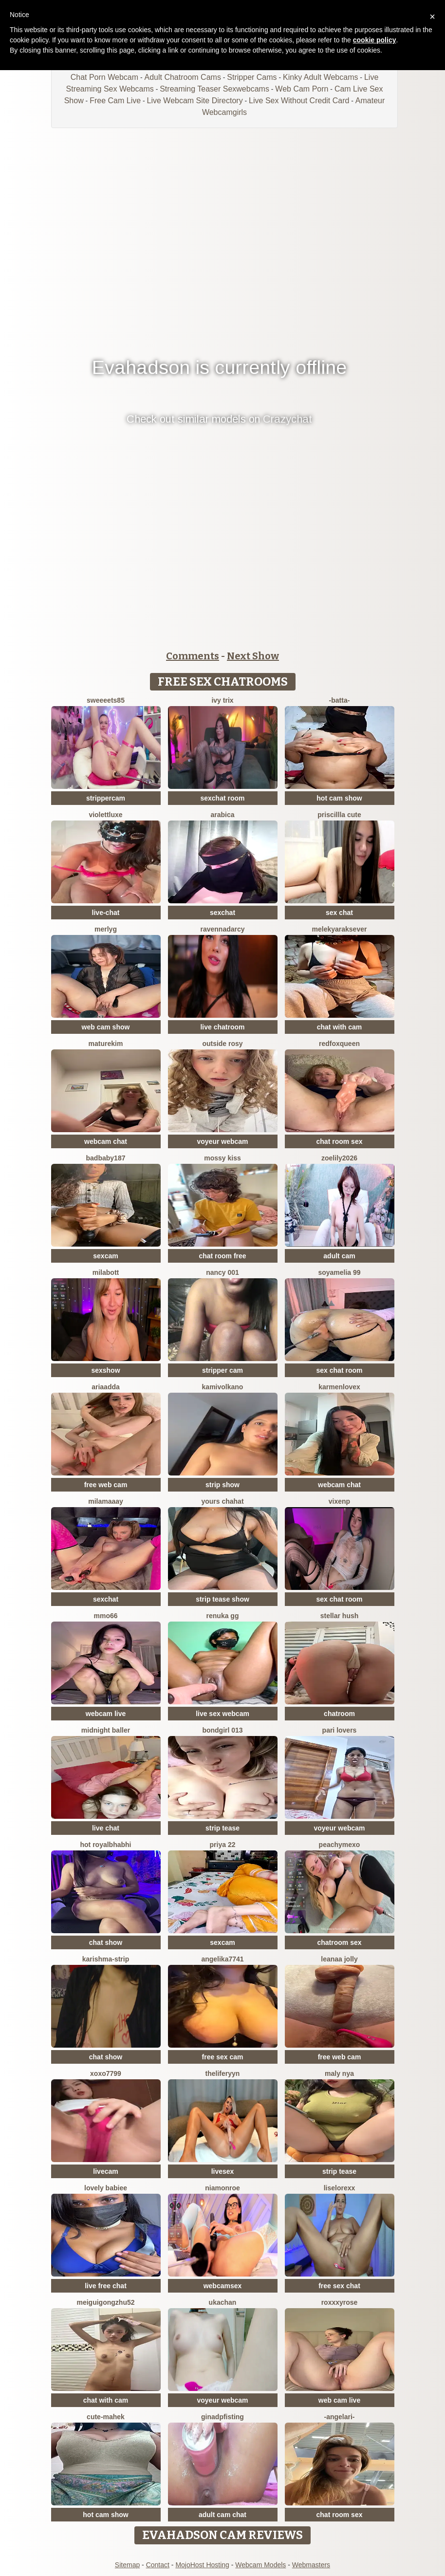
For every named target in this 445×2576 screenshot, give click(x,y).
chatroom (339, 1713)
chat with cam (339, 1027)
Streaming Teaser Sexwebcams (214, 89)
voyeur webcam (222, 1141)
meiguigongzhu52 (106, 2302)
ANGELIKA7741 (222, 1959)
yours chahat (222, 1501)
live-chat (106, 912)
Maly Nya (339, 2073)
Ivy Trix (222, 700)
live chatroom (222, 1027)
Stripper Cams (252, 77)
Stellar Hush (339, 1616)
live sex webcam (222, 1713)
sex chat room (339, 1370)
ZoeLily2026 (339, 1158)
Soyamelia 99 (339, 1272)
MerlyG (105, 929)
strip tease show (222, 1599)
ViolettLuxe (105, 815)
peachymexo (339, 1844)
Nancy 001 (222, 1272)
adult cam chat (222, 2515)
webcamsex (223, 2286)
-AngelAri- (339, 2417)
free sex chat (339, 2286)
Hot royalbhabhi (105, 1844)
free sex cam (222, 2057)
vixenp (339, 1501)
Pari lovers (339, 1730)
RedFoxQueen (339, 1043)
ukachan (223, 2302)
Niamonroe (222, 2188)
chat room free (222, 1256)
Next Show (253, 656)
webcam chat (105, 1141)
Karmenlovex (339, 1387)
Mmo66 (105, 1616)
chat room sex (339, 1141)
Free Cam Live (115, 100)
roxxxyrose (339, 2302)
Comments (192, 656)
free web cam (106, 1485)
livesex (222, 2171)
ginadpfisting (222, 2417)
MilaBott (106, 1272)
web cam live (339, 2400)
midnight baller (105, 1730)
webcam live (106, 1713)
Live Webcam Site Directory (195, 100)
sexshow (105, 1370)
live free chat (106, 2286)
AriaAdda (106, 1387)
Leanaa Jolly (339, 1959)
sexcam (105, 1256)
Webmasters (311, 2565)
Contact (157, 2565)
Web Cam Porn (301, 89)
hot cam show (339, 798)
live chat (105, 1828)
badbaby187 (106, 1158)
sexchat (222, 912)
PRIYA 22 (223, 1844)
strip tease (222, 1828)
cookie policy (374, 40)
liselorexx (339, 2188)
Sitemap (127, 2565)
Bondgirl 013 (222, 1730)
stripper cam (222, 1370)
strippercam (105, 798)
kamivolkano (222, 1387)
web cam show (106, 1027)
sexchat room (222, 798)
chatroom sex (339, 1942)
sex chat (339, 912)
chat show (105, 1942)
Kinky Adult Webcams (320, 77)
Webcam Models (260, 2565)
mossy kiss (222, 1158)
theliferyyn (222, 2073)
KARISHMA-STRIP (105, 1959)
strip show (222, 1485)
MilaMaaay (105, 1501)
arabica (222, 815)
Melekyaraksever (339, 929)
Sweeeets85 (106, 700)
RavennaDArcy (222, 929)
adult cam (339, 1256)
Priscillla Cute (339, 815)
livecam (105, 2171)
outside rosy (222, 1043)
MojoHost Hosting (202, 2565)
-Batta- (339, 700)
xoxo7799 (105, 2073)
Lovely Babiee (105, 2188)
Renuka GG (222, 1616)
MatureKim (106, 1043)
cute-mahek (106, 2417)
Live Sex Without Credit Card (299, 100)
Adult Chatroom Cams (182, 77)
